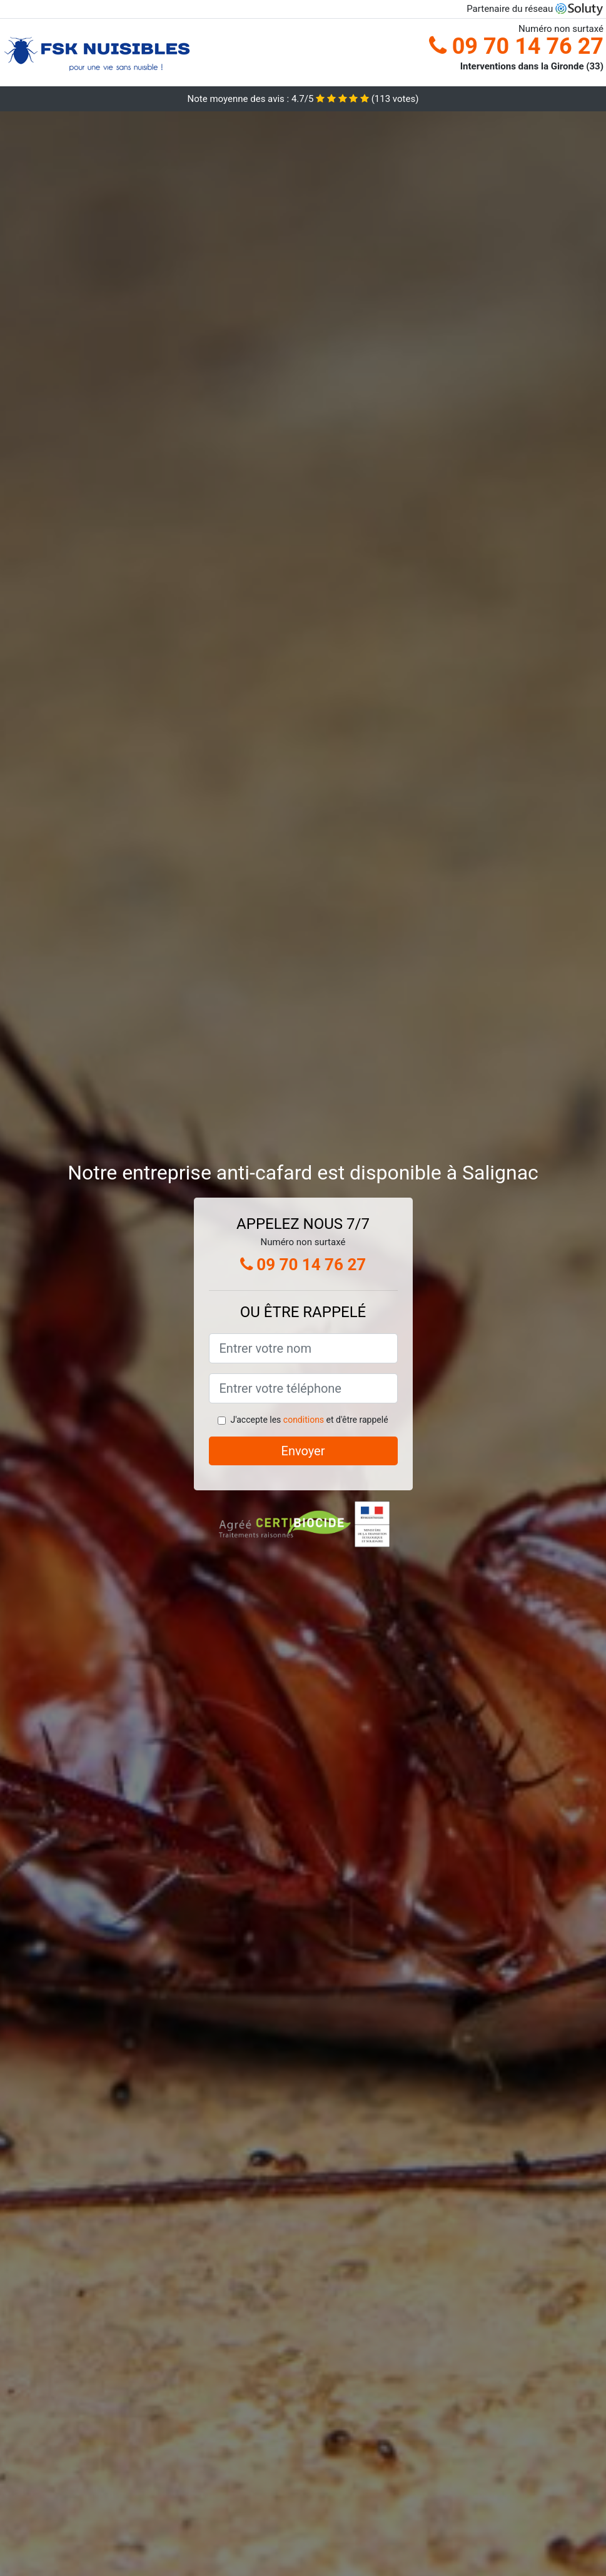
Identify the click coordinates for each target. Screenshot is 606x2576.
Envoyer (303, 1450)
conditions (303, 1420)
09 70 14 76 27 (516, 46)
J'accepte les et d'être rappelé (309, 1420)
